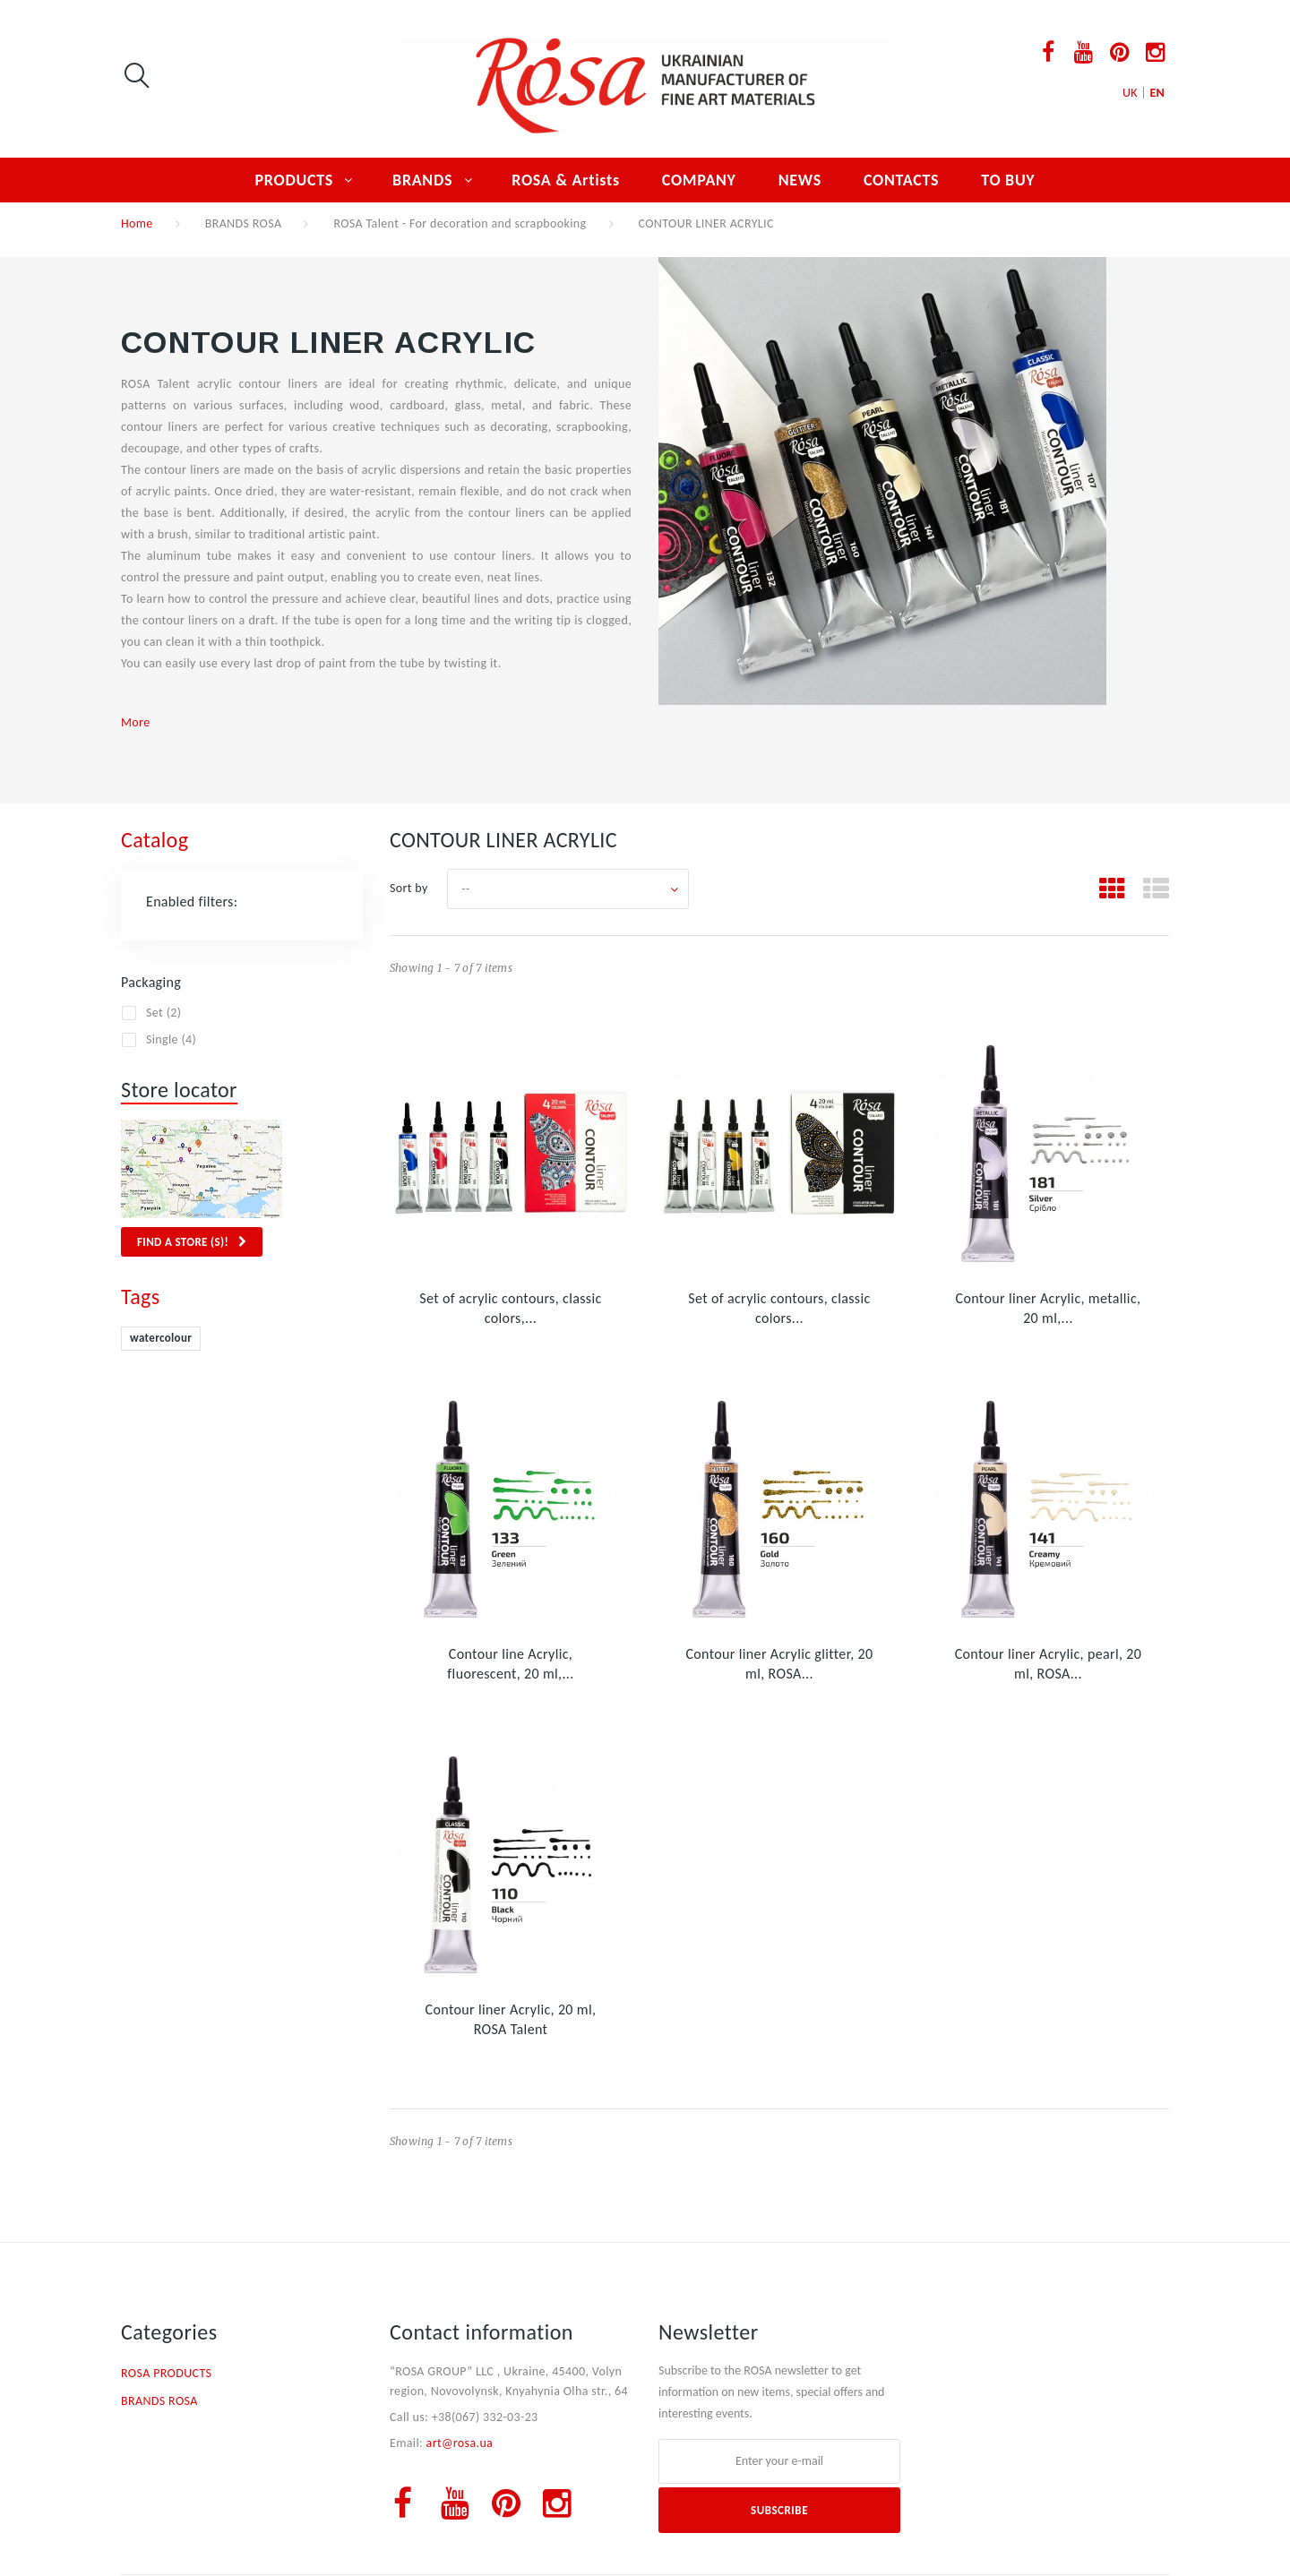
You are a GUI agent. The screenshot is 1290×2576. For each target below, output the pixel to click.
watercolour (161, 1337)
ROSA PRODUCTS (166, 2373)
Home (137, 223)
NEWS (799, 180)
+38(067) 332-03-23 (485, 2417)
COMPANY (699, 180)
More (135, 722)
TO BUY (1008, 180)
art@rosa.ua (460, 2443)
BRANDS (422, 180)
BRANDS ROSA (243, 223)
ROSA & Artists (566, 180)
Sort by (409, 888)
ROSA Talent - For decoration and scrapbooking (459, 223)
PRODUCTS (294, 180)
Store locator (179, 1090)
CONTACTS (901, 180)
